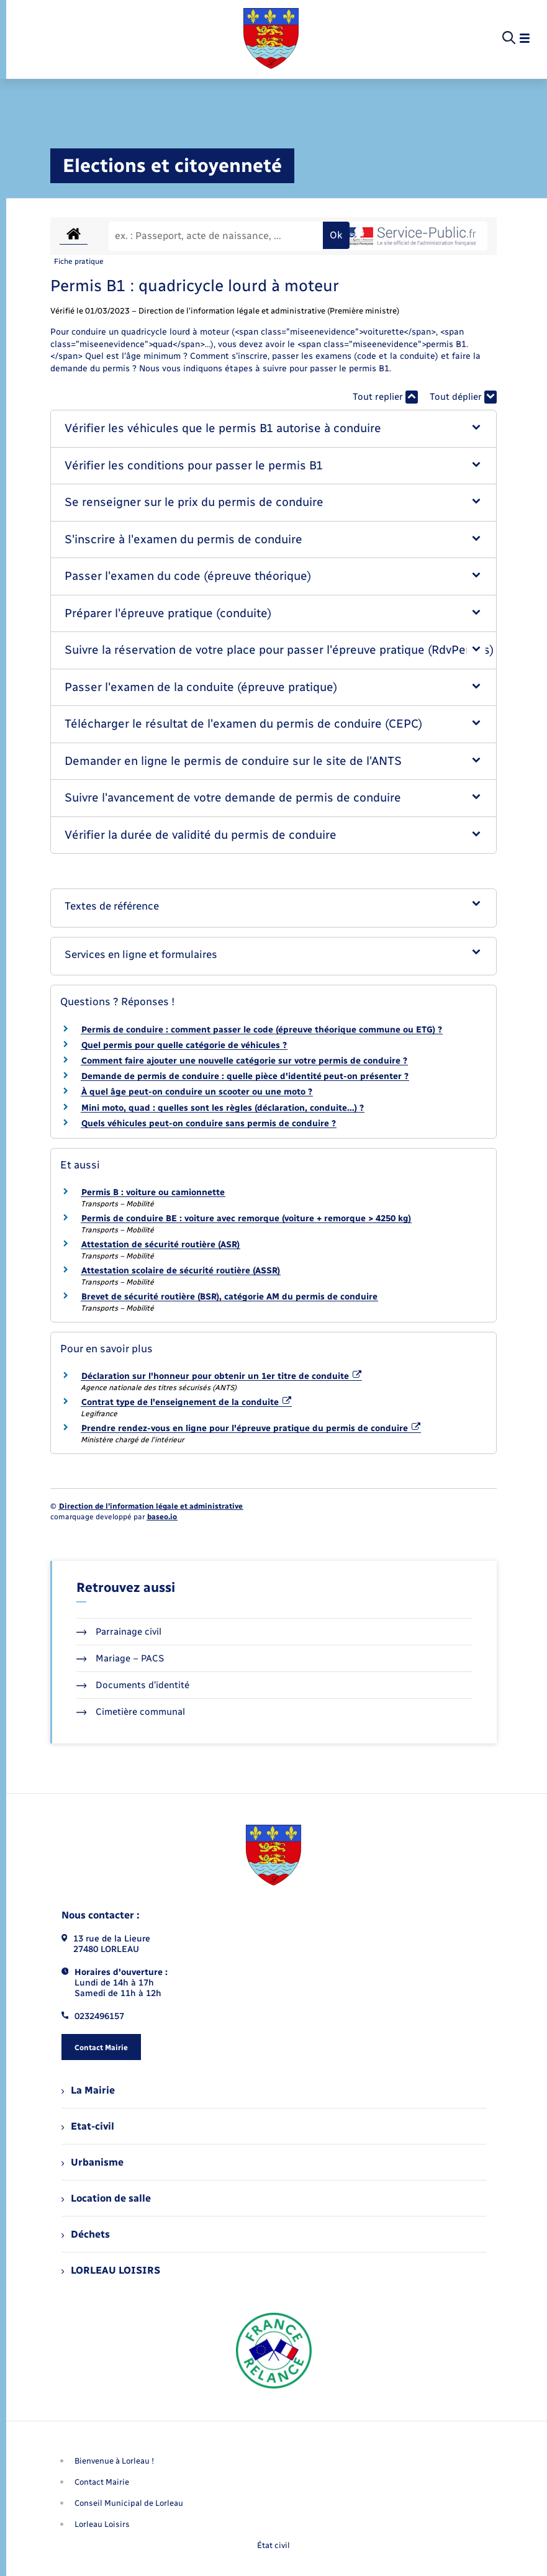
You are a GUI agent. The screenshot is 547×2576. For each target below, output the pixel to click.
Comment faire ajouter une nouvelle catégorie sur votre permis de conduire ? (244, 1060)
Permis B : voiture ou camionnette (153, 1192)
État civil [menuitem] (273, 2545)
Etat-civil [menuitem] (87, 2126)
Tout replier (385, 397)
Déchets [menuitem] (85, 2234)
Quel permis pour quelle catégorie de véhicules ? (184, 1045)
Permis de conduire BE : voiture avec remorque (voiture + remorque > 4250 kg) (246, 1218)
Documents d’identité (133, 1685)
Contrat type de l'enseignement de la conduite (186, 1402)
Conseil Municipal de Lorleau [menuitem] (129, 2503)
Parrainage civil (119, 1631)
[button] (273, 428)
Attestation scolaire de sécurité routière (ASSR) (180, 1270)
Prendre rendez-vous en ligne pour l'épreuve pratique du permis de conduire (251, 1428)
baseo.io (162, 1516)
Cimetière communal (131, 1711)
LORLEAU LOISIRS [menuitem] (110, 2270)
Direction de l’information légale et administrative (151, 1506)
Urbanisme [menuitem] (92, 2162)
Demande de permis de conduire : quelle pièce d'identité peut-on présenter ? (245, 1076)
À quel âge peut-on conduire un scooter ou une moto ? (196, 1092)
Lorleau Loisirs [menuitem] (102, 2524)
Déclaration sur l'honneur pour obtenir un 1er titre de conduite (221, 1376)
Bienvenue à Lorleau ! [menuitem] (114, 2460)
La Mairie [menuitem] (88, 2090)
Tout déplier (463, 397)
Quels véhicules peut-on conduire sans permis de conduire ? (208, 1123)
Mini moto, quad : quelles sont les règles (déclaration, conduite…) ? (222, 1108)
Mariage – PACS (120, 1658)
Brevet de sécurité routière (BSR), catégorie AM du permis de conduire (229, 1296)
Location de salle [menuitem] (106, 2198)
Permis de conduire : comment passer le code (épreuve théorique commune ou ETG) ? (261, 1029)
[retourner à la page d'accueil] (271, 38)
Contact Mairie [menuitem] (102, 2482)
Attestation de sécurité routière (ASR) (160, 1244)
